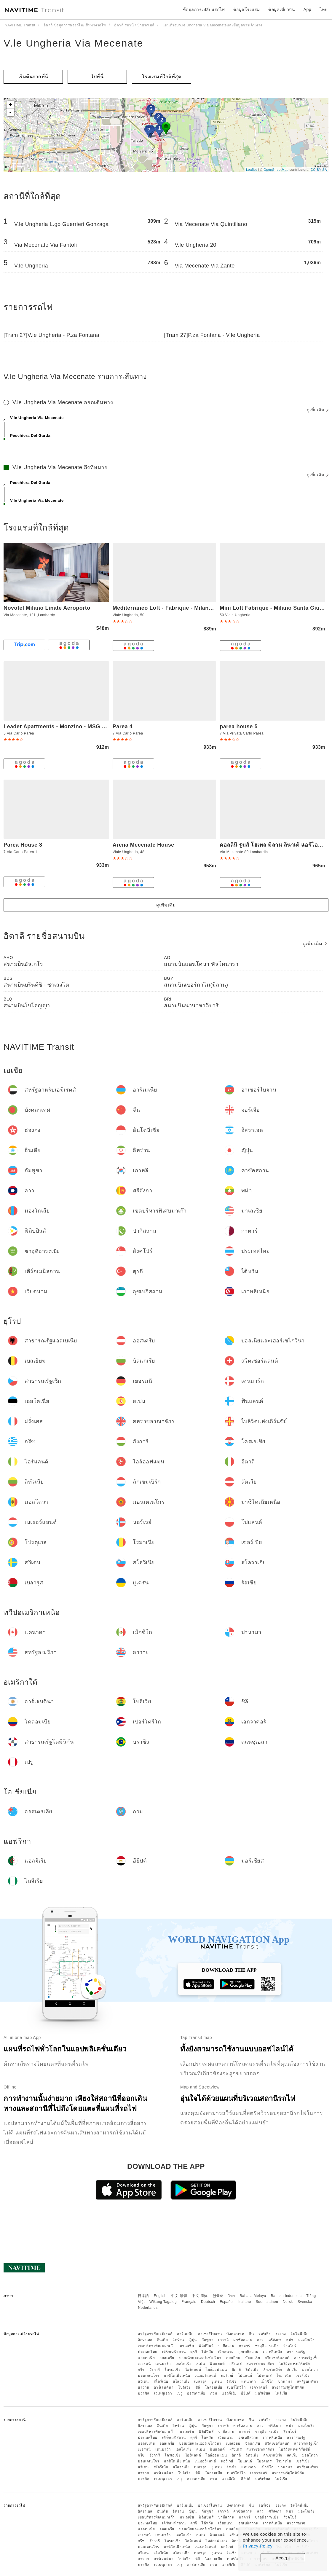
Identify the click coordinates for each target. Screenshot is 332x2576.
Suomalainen (267, 2302)
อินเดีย (162, 2340)
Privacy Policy (257, 2545)
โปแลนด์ (245, 2375)
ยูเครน (216, 2381)
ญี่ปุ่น (193, 2340)
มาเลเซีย (187, 2346)
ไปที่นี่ (97, 76)
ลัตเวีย (292, 2370)
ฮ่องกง (280, 2334)
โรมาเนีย (283, 2375)
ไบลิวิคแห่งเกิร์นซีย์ (294, 2364)
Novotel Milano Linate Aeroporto (47, 608)
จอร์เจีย (264, 2334)
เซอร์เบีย (303, 2375)
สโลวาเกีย (181, 2381)
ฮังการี (154, 2370)
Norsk (288, 2302)
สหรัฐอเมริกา (307, 2381)
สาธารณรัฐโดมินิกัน (288, 2387)
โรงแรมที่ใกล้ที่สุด (161, 76)
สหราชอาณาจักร (260, 2364)
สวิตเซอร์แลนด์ (277, 2358)
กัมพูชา (208, 2340)
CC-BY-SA (318, 169)
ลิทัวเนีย (251, 2370)
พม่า (289, 2340)
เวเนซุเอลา (163, 2393)
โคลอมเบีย (213, 2387)
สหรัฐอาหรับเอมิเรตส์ (155, 2334)
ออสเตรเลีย (196, 2393)
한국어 (218, 2296)
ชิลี (197, 2387)
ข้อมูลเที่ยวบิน (281, 9)
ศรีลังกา (275, 2340)
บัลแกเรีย (252, 2358)
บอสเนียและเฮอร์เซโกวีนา (200, 2358)
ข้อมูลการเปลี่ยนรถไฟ (204, 9)
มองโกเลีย (306, 2340)
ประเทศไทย (147, 2352)
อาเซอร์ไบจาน (210, 2334)
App (307, 9)
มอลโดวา (310, 2370)
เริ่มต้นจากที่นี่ (33, 76)
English (160, 2296)
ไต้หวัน (207, 2352)
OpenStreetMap (276, 169)
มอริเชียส (262, 2393)
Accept (283, 2557)
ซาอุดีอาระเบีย (267, 2346)
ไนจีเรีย (281, 2393)
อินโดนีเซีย (299, 2334)
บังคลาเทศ (235, 2334)
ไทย (231, 2296)
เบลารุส (200, 2381)
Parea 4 (123, 726)
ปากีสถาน (226, 2346)
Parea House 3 (23, 845)
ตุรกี (193, 2352)
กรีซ (141, 2370)
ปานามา (285, 2381)
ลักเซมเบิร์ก (272, 2370)
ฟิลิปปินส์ (206, 2346)
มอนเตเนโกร (148, 2375)
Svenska (305, 2302)
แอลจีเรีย (229, 2393)
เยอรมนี (144, 2364)
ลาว (260, 2340)
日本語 (143, 2296)
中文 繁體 (179, 2296)
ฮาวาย (143, 2387)
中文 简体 (200, 2296)
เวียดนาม (226, 2352)
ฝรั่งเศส (235, 2364)
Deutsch (208, 2302)
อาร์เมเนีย (185, 2334)
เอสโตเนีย (183, 2364)
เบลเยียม (233, 2358)
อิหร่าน (178, 2340)
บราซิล (143, 2393)
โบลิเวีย (184, 2387)
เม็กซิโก (267, 2381)
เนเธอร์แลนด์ (205, 2375)
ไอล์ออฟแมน (216, 2370)
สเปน (200, 2364)
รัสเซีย (231, 2381)
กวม (213, 2393)
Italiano (244, 2302)
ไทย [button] (324, 9)
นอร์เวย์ (227, 2375)
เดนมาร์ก (163, 2364)
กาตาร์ (244, 2346)
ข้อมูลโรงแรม (246, 9)
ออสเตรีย (166, 2358)
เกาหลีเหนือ (272, 2352)
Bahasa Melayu (253, 2296)
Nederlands (147, 2308)
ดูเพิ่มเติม (317, 409)
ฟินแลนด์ (217, 2364)
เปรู (180, 2393)
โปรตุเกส (264, 2375)
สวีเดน (143, 2381)
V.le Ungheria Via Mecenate (73, 43)
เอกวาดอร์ (258, 2387)
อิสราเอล (145, 2340)
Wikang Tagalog (163, 2302)
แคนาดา (248, 2381)
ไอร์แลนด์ (193, 2370)
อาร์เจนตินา (164, 2387)
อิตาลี (236, 2370)
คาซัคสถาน (242, 2340)
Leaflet (251, 169)
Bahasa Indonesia (286, 2296)
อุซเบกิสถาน (248, 2352)
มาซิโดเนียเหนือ (177, 2375)
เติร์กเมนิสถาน (174, 2352)
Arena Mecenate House (143, 845)
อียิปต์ (245, 2393)
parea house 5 (239, 726)
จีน (251, 2334)
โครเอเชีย (173, 2370)
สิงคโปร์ (289, 2346)
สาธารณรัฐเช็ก (306, 2358)
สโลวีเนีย (161, 2381)
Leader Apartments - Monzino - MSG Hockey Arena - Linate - (84, 726)
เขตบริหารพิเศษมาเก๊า (156, 2346)
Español (227, 2302)
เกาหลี (223, 2340)
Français (188, 2302)
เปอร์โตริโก (236, 2387)
